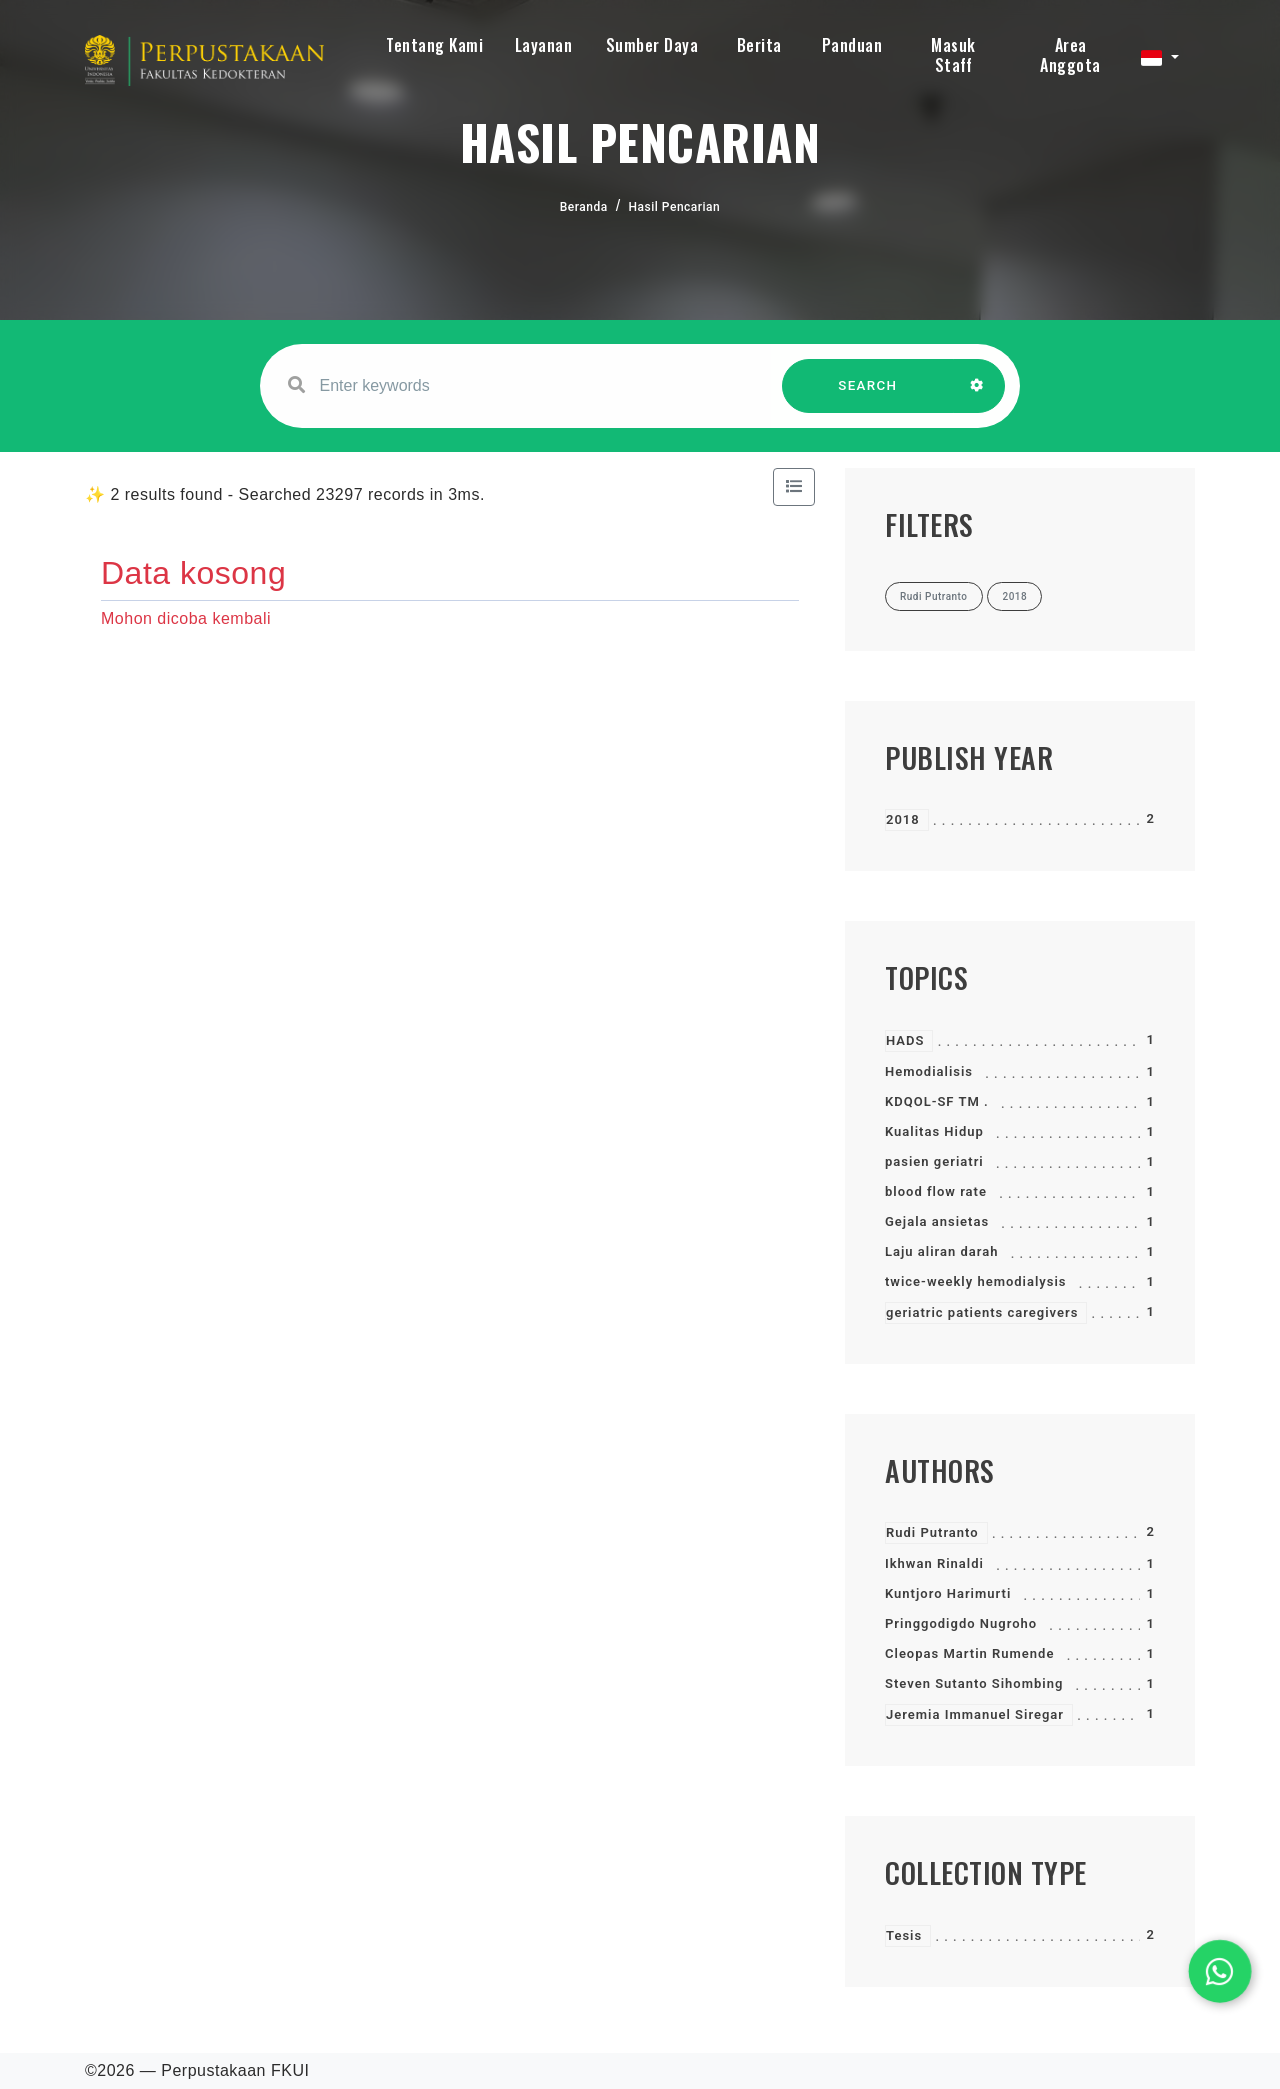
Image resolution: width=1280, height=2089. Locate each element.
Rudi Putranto (932, 1532)
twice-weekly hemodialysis (976, 1281)
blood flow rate (936, 1191)
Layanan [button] (544, 45)
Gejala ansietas (937, 1221)
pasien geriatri (934, 1161)
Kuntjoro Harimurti (948, 1593)
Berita (759, 45)
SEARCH (868, 395)
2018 (903, 819)
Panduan (852, 45)
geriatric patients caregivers (982, 1312)
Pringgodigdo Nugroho (961, 1623)
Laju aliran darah (941, 1251)
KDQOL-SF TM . (937, 1101)
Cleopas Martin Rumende (969, 1653)
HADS (905, 1040)
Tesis (904, 1935)
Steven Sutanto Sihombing (974, 1683)
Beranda (584, 207)
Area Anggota (1070, 55)
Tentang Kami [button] (434, 45)
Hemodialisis (929, 1071)
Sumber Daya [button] (652, 45)
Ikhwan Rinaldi (934, 1563)
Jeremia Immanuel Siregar (975, 1714)
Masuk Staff (953, 55)
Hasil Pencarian (675, 207)
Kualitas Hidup (934, 1131)
